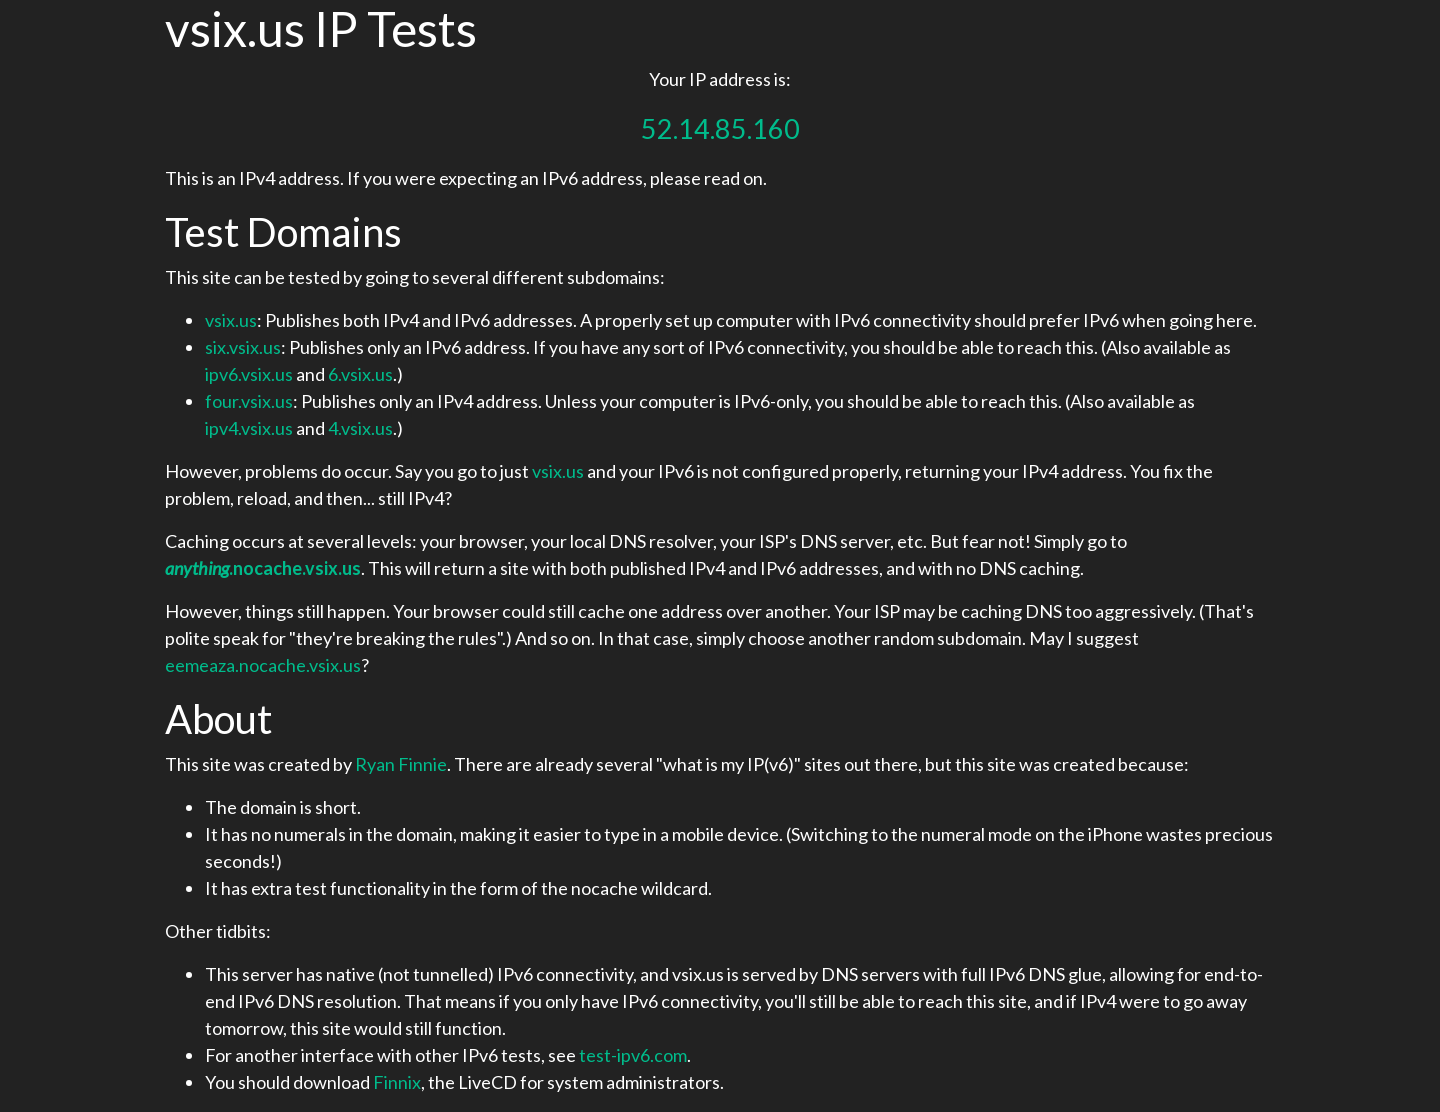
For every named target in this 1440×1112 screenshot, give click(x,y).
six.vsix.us (243, 347)
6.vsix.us (360, 374)
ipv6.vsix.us (249, 374)
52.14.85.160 (720, 128)
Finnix (397, 1082)
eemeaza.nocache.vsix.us (263, 665)
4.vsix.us (360, 428)
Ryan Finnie (401, 764)
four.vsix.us (249, 401)
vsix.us (231, 320)
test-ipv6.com (633, 1055)
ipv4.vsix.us (249, 428)
